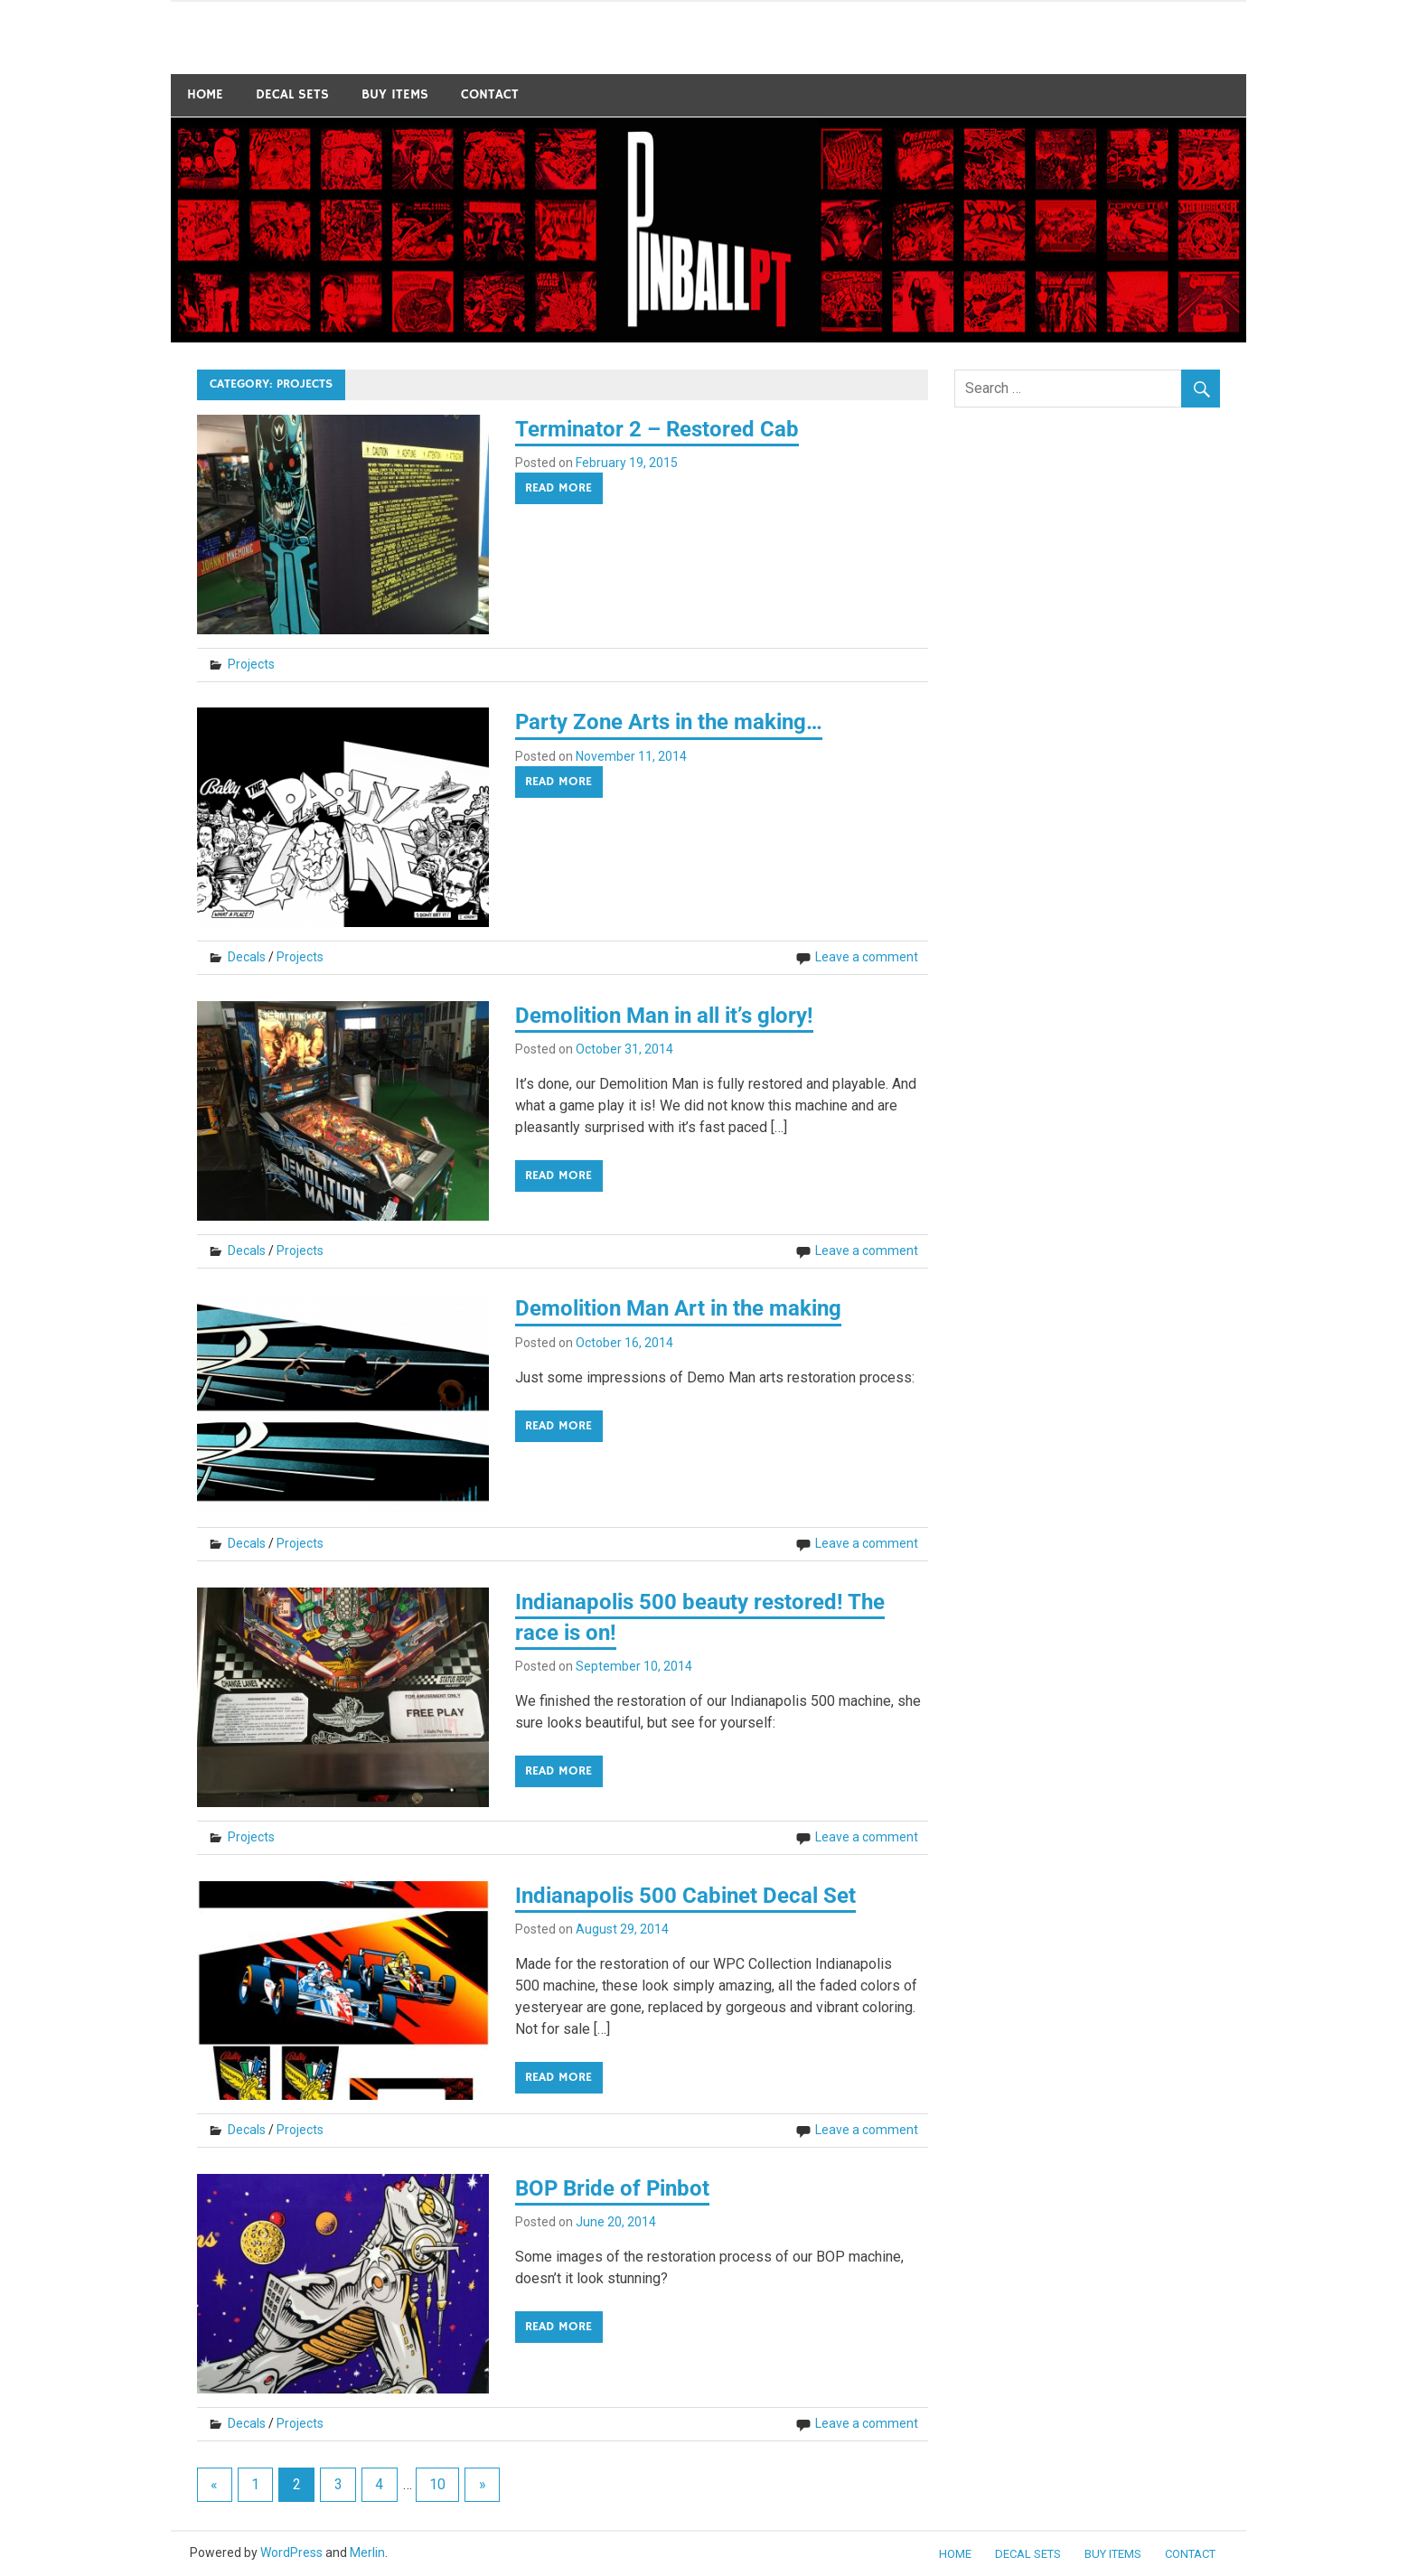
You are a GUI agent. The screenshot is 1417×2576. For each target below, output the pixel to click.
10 (437, 2484)
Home (205, 94)
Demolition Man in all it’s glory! (664, 1015)
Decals (247, 957)
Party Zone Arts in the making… (668, 722)
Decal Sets (292, 94)
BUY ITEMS (394, 94)
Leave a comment (866, 957)
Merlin (367, 2552)
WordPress (291, 2552)
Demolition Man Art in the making (678, 1308)
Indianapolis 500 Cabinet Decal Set (685, 1895)
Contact (490, 94)
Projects (251, 664)
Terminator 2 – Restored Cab (657, 429)
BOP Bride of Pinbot (612, 2188)
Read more (558, 488)
